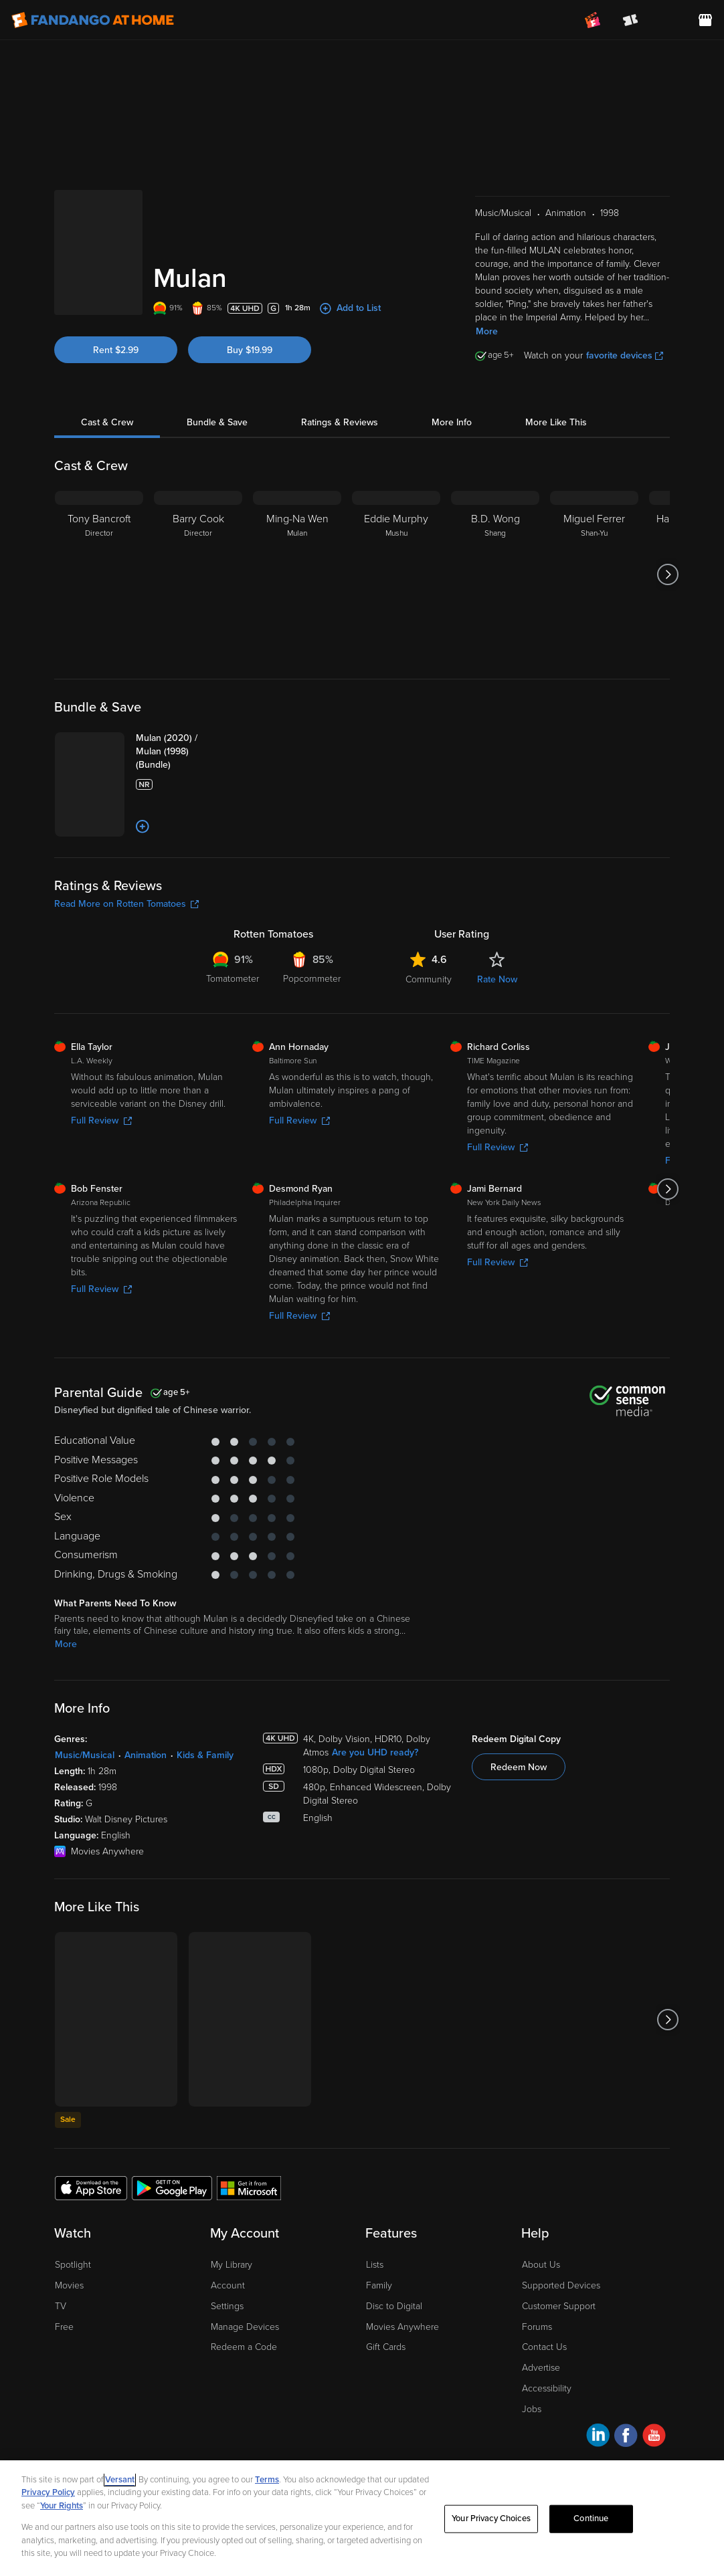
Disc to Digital (394, 2306)
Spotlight (73, 2264)
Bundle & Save (217, 422)
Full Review (101, 1120)
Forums (537, 2327)
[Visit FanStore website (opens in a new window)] (705, 20)
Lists (374, 2264)
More (487, 331)
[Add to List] (142, 826)
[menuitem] (667, 20)
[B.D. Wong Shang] (495, 574)
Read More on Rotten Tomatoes (126, 903)
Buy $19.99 (249, 350)
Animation (145, 1755)
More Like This (556, 422)
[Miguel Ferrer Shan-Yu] (594, 574)
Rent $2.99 (116, 350)
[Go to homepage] (93, 20)
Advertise (541, 2367)
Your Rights (61, 2505)
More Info (452, 422)
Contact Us (544, 2347)
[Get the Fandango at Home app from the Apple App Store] (91, 2187)
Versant (119, 2479)
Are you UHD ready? (375, 1752)
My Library (231, 2264)
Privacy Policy (48, 2492)
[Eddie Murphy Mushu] (396, 574)
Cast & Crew (107, 422)
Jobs (531, 2409)
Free (64, 2327)
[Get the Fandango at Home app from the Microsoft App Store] (249, 2187)
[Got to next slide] (668, 574)
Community (428, 979)
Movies (69, 2285)
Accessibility (546, 2388)
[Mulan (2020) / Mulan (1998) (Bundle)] (189, 752)
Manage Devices (245, 2327)
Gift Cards (385, 2347)
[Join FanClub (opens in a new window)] (593, 20)
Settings (227, 2306)
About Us (541, 2264)
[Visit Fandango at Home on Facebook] (626, 2437)
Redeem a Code (244, 2347)
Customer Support (559, 2306)
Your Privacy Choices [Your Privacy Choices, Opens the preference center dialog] (491, 2518)
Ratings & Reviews (339, 422)
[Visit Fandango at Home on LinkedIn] (597, 2437)
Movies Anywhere (402, 2327)
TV (60, 2306)
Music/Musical (84, 1755)
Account (228, 2285)
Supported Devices (561, 2285)
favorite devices (624, 355)
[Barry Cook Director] (198, 574)
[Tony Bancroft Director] (99, 574)
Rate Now (497, 979)
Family (379, 2285)
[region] (362, 2518)
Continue (590, 2518)
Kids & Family (205, 1755)
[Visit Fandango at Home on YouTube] (654, 2437)
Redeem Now (518, 1767)
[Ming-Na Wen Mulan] (297, 574)
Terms (267, 2479)
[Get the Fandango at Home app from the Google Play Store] (172, 2187)
